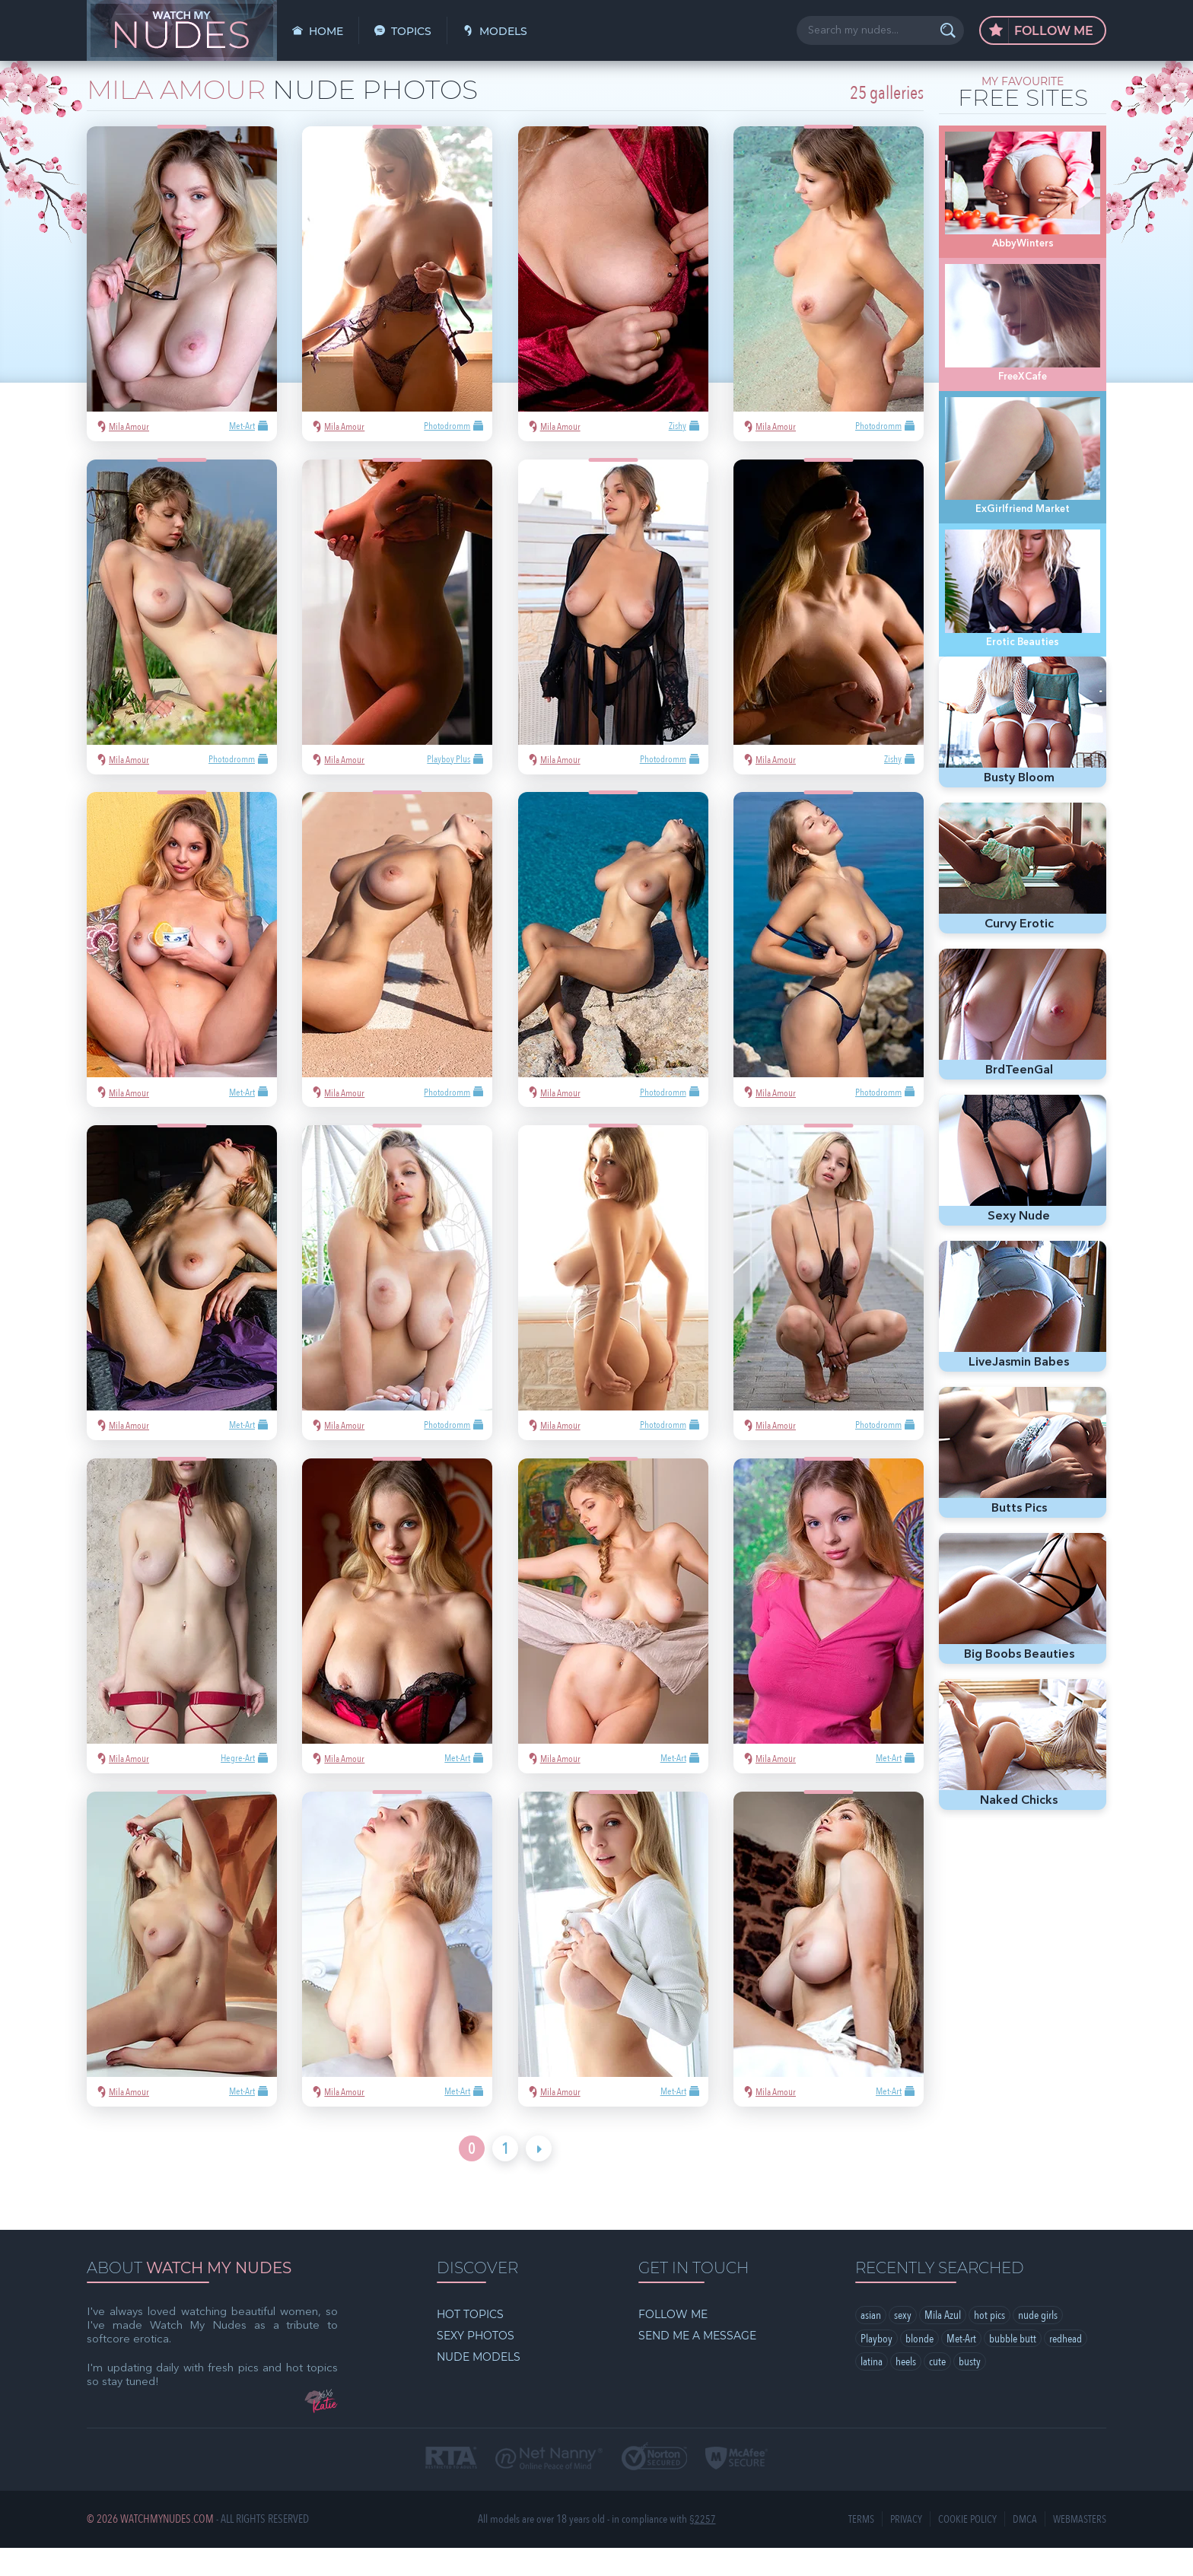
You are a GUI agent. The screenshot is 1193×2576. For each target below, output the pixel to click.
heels (906, 2391)
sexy (902, 2344)
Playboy (876, 2367)
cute (937, 2391)
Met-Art (961, 2367)
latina (872, 2391)
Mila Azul (942, 2344)
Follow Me (1041, 31)
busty (970, 2391)
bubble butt (1012, 2367)
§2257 (702, 2547)
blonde (919, 2367)
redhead (1065, 2367)
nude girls (1038, 2344)
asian (871, 2344)
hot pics (989, 2344)
